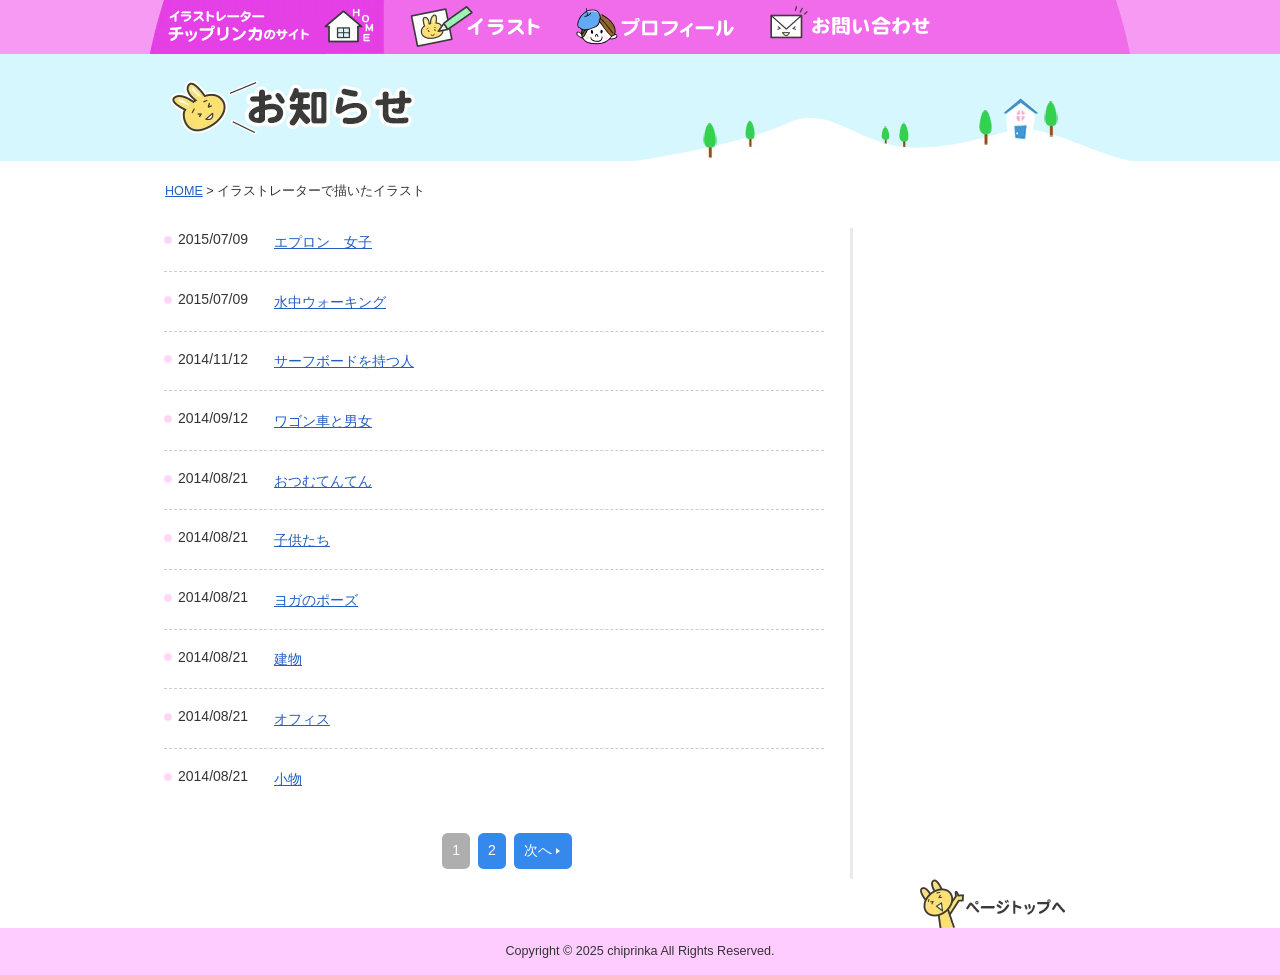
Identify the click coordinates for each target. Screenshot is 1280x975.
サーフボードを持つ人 (344, 361)
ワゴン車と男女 (323, 421)
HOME (349, 26)
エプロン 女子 (323, 242)
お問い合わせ (850, 26)
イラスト (475, 26)
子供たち (302, 540)
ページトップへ (992, 903)
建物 (288, 659)
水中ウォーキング (330, 302)
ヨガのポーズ (316, 600)
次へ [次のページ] (538, 850)
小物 (288, 779)
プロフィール (655, 26)
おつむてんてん (323, 481)
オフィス (302, 719)
